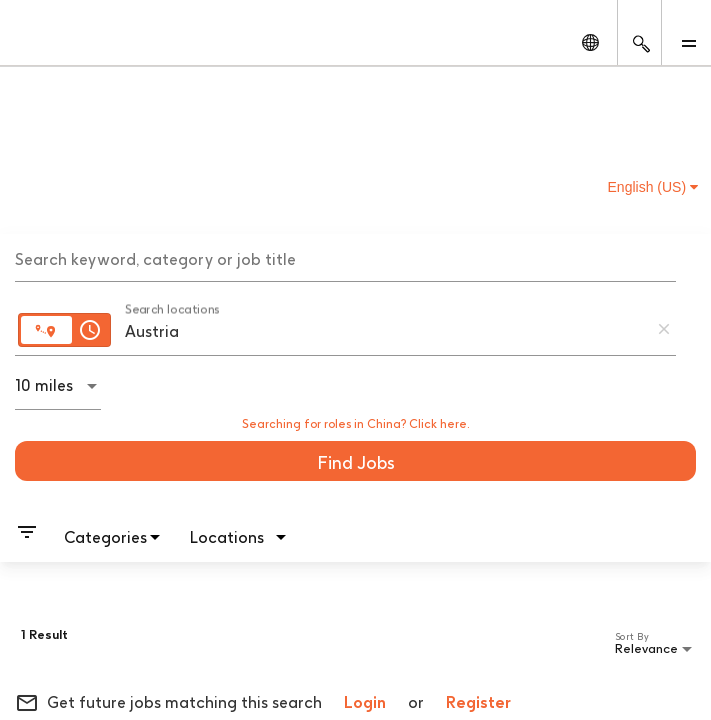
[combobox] (345, 257)
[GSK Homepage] (53, 41)
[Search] (355, 461)
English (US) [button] (653, 187)
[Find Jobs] (355, 461)
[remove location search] (664, 329)
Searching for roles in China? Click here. (356, 423)
